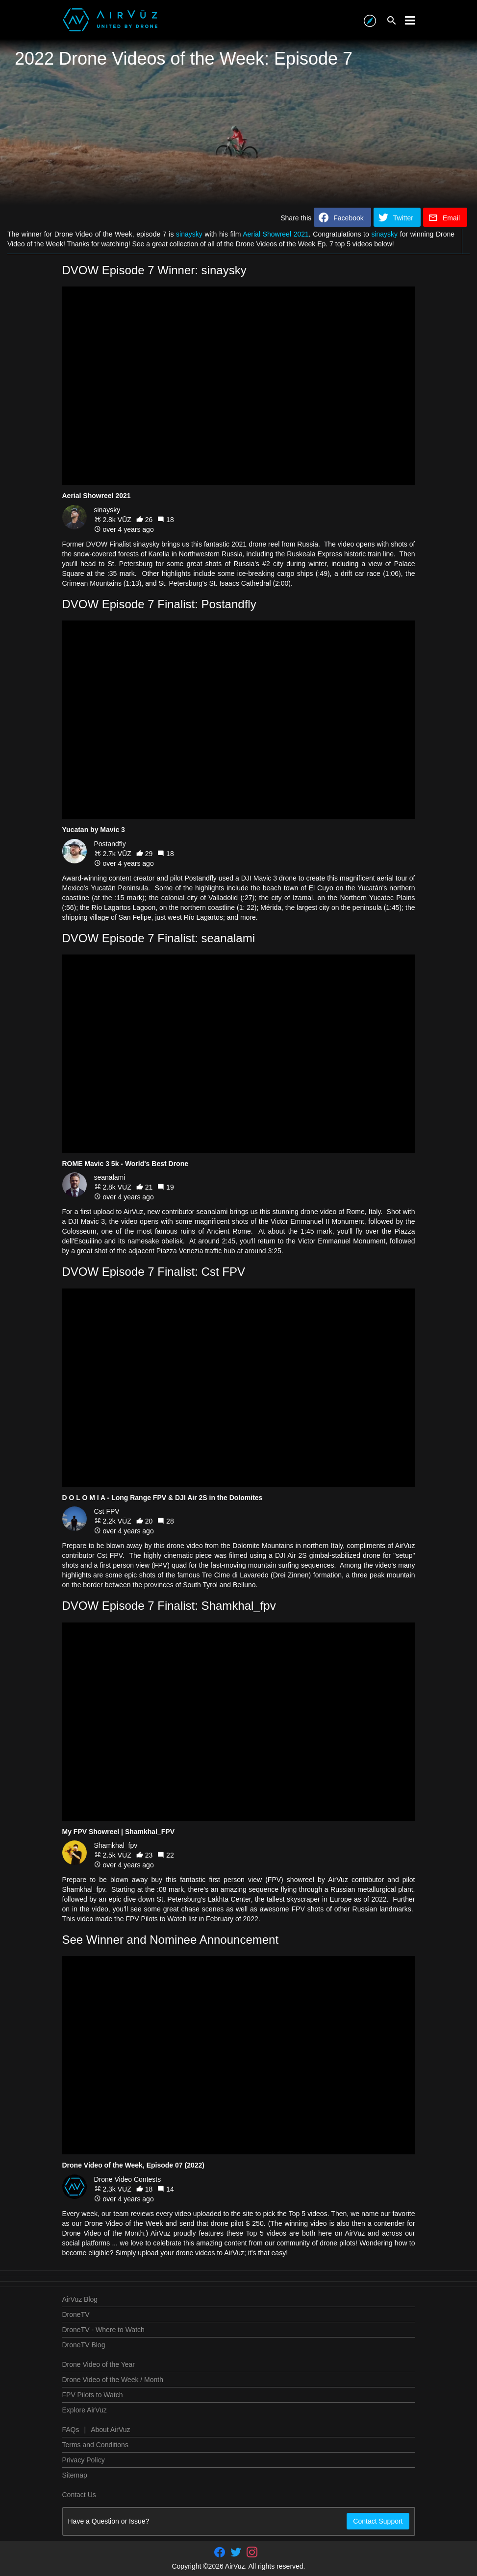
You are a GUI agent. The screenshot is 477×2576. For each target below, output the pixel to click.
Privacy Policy (83, 2460)
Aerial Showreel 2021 (276, 234)
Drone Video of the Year (98, 2364)
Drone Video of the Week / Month (113, 2380)
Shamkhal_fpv (116, 1845)
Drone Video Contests (127, 2179)
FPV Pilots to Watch (92, 2395)
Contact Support (377, 2521)
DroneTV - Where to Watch (103, 2330)
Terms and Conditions (95, 2445)
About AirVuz (110, 2429)
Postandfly (110, 844)
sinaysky (189, 234)
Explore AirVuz (84, 2410)
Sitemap (74, 2475)
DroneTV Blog (83, 2345)
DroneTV (76, 2314)
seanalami (110, 1177)
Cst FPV (107, 1511)
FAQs (70, 2429)
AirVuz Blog (80, 2299)
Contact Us (79, 2495)
